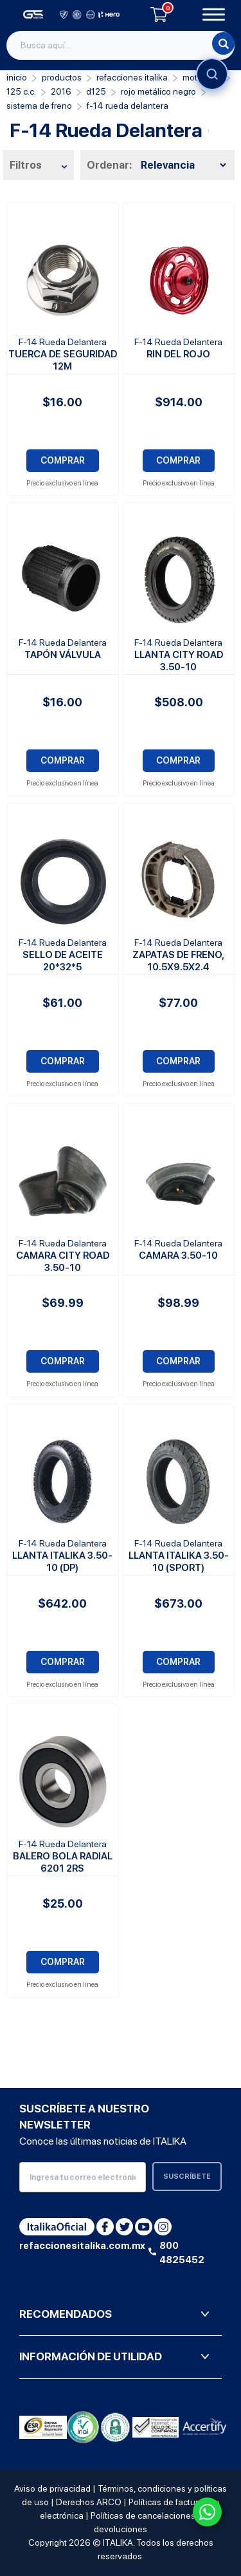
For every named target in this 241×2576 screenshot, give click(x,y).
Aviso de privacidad (52, 2488)
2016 (61, 91)
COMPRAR (62, 460)
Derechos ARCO (88, 2502)
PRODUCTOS (62, 77)
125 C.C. (21, 91)
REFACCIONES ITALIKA (132, 77)
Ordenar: (109, 165)
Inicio (16, 77)
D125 (96, 91)
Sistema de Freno (39, 105)
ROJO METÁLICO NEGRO (158, 91)
